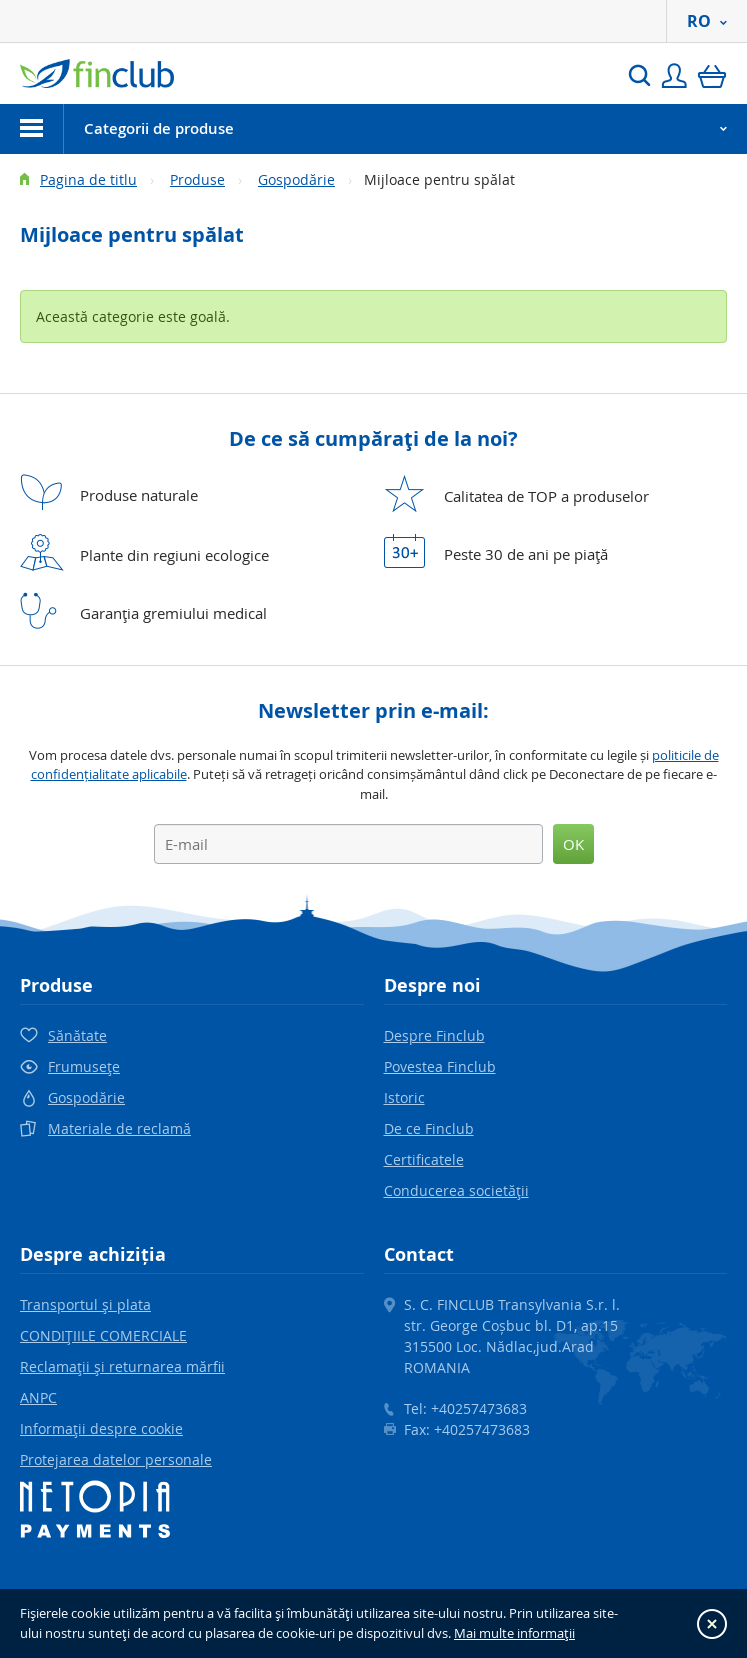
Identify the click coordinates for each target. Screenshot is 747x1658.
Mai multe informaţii (514, 1633)
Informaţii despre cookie (101, 1428)
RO (707, 21)
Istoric (404, 1097)
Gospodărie (296, 179)
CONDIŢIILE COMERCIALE (103, 1335)
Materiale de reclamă (119, 1128)
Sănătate (77, 1035)
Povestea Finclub (440, 1066)
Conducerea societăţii (456, 1190)
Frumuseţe (84, 1066)
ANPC (38, 1397)
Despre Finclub (434, 1035)
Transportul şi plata (85, 1304)
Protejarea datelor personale (116, 1459)
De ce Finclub (429, 1128)
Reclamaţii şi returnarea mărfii (122, 1366)
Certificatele (424, 1159)
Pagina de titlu (88, 179)
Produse (197, 179)
